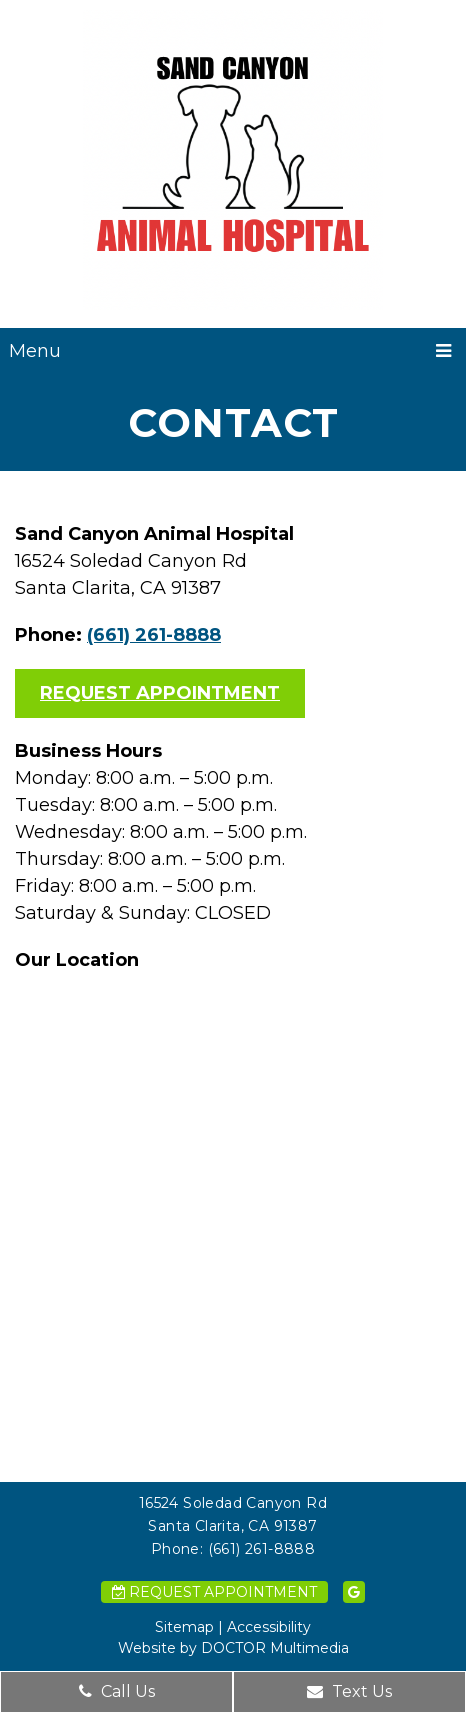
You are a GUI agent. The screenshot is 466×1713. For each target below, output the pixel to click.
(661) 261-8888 (154, 635)
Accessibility (269, 1627)
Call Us (117, 1691)
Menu (35, 351)
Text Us (349, 1691)
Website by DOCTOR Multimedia (233, 1648)
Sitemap (184, 1627)
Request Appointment (160, 693)
